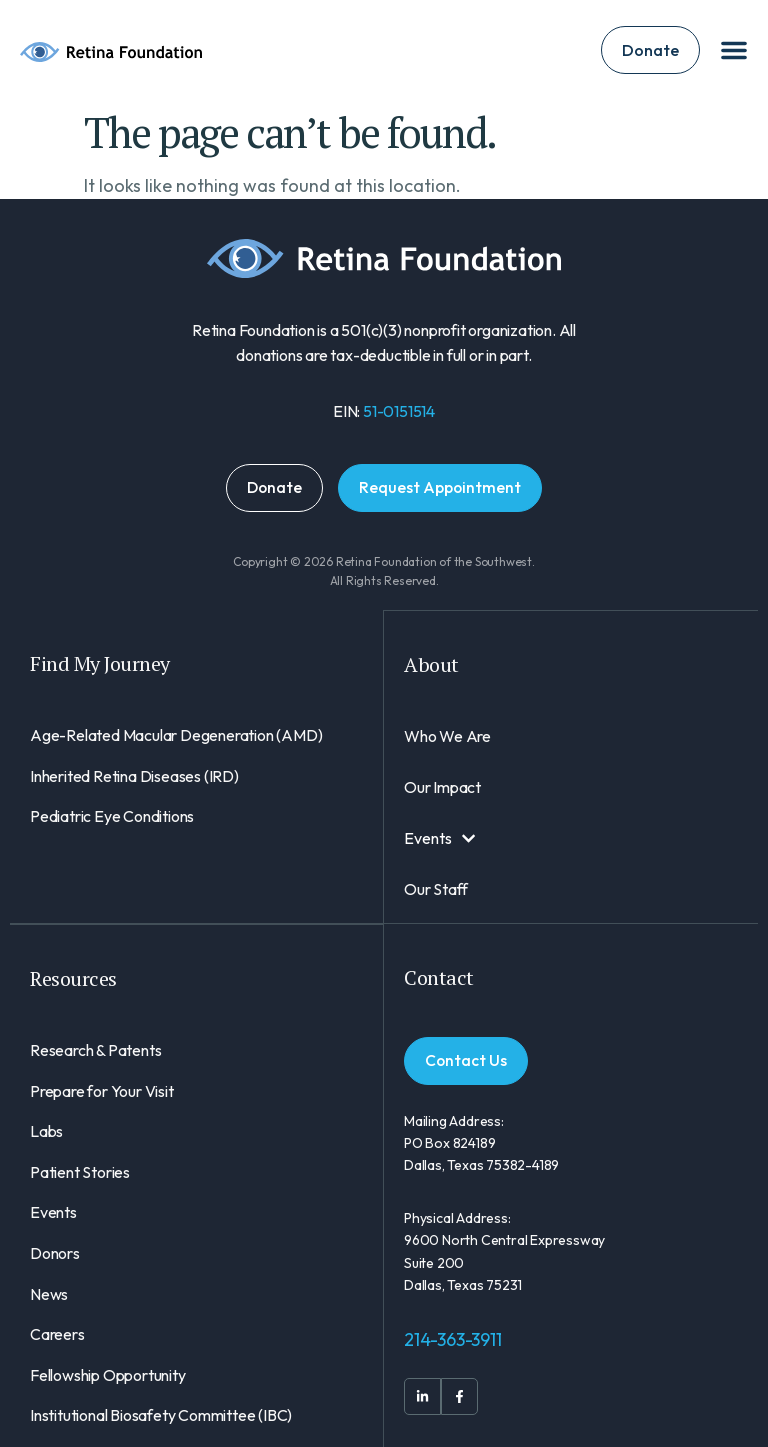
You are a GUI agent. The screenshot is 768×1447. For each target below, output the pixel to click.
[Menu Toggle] (734, 50)
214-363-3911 (453, 1339)
